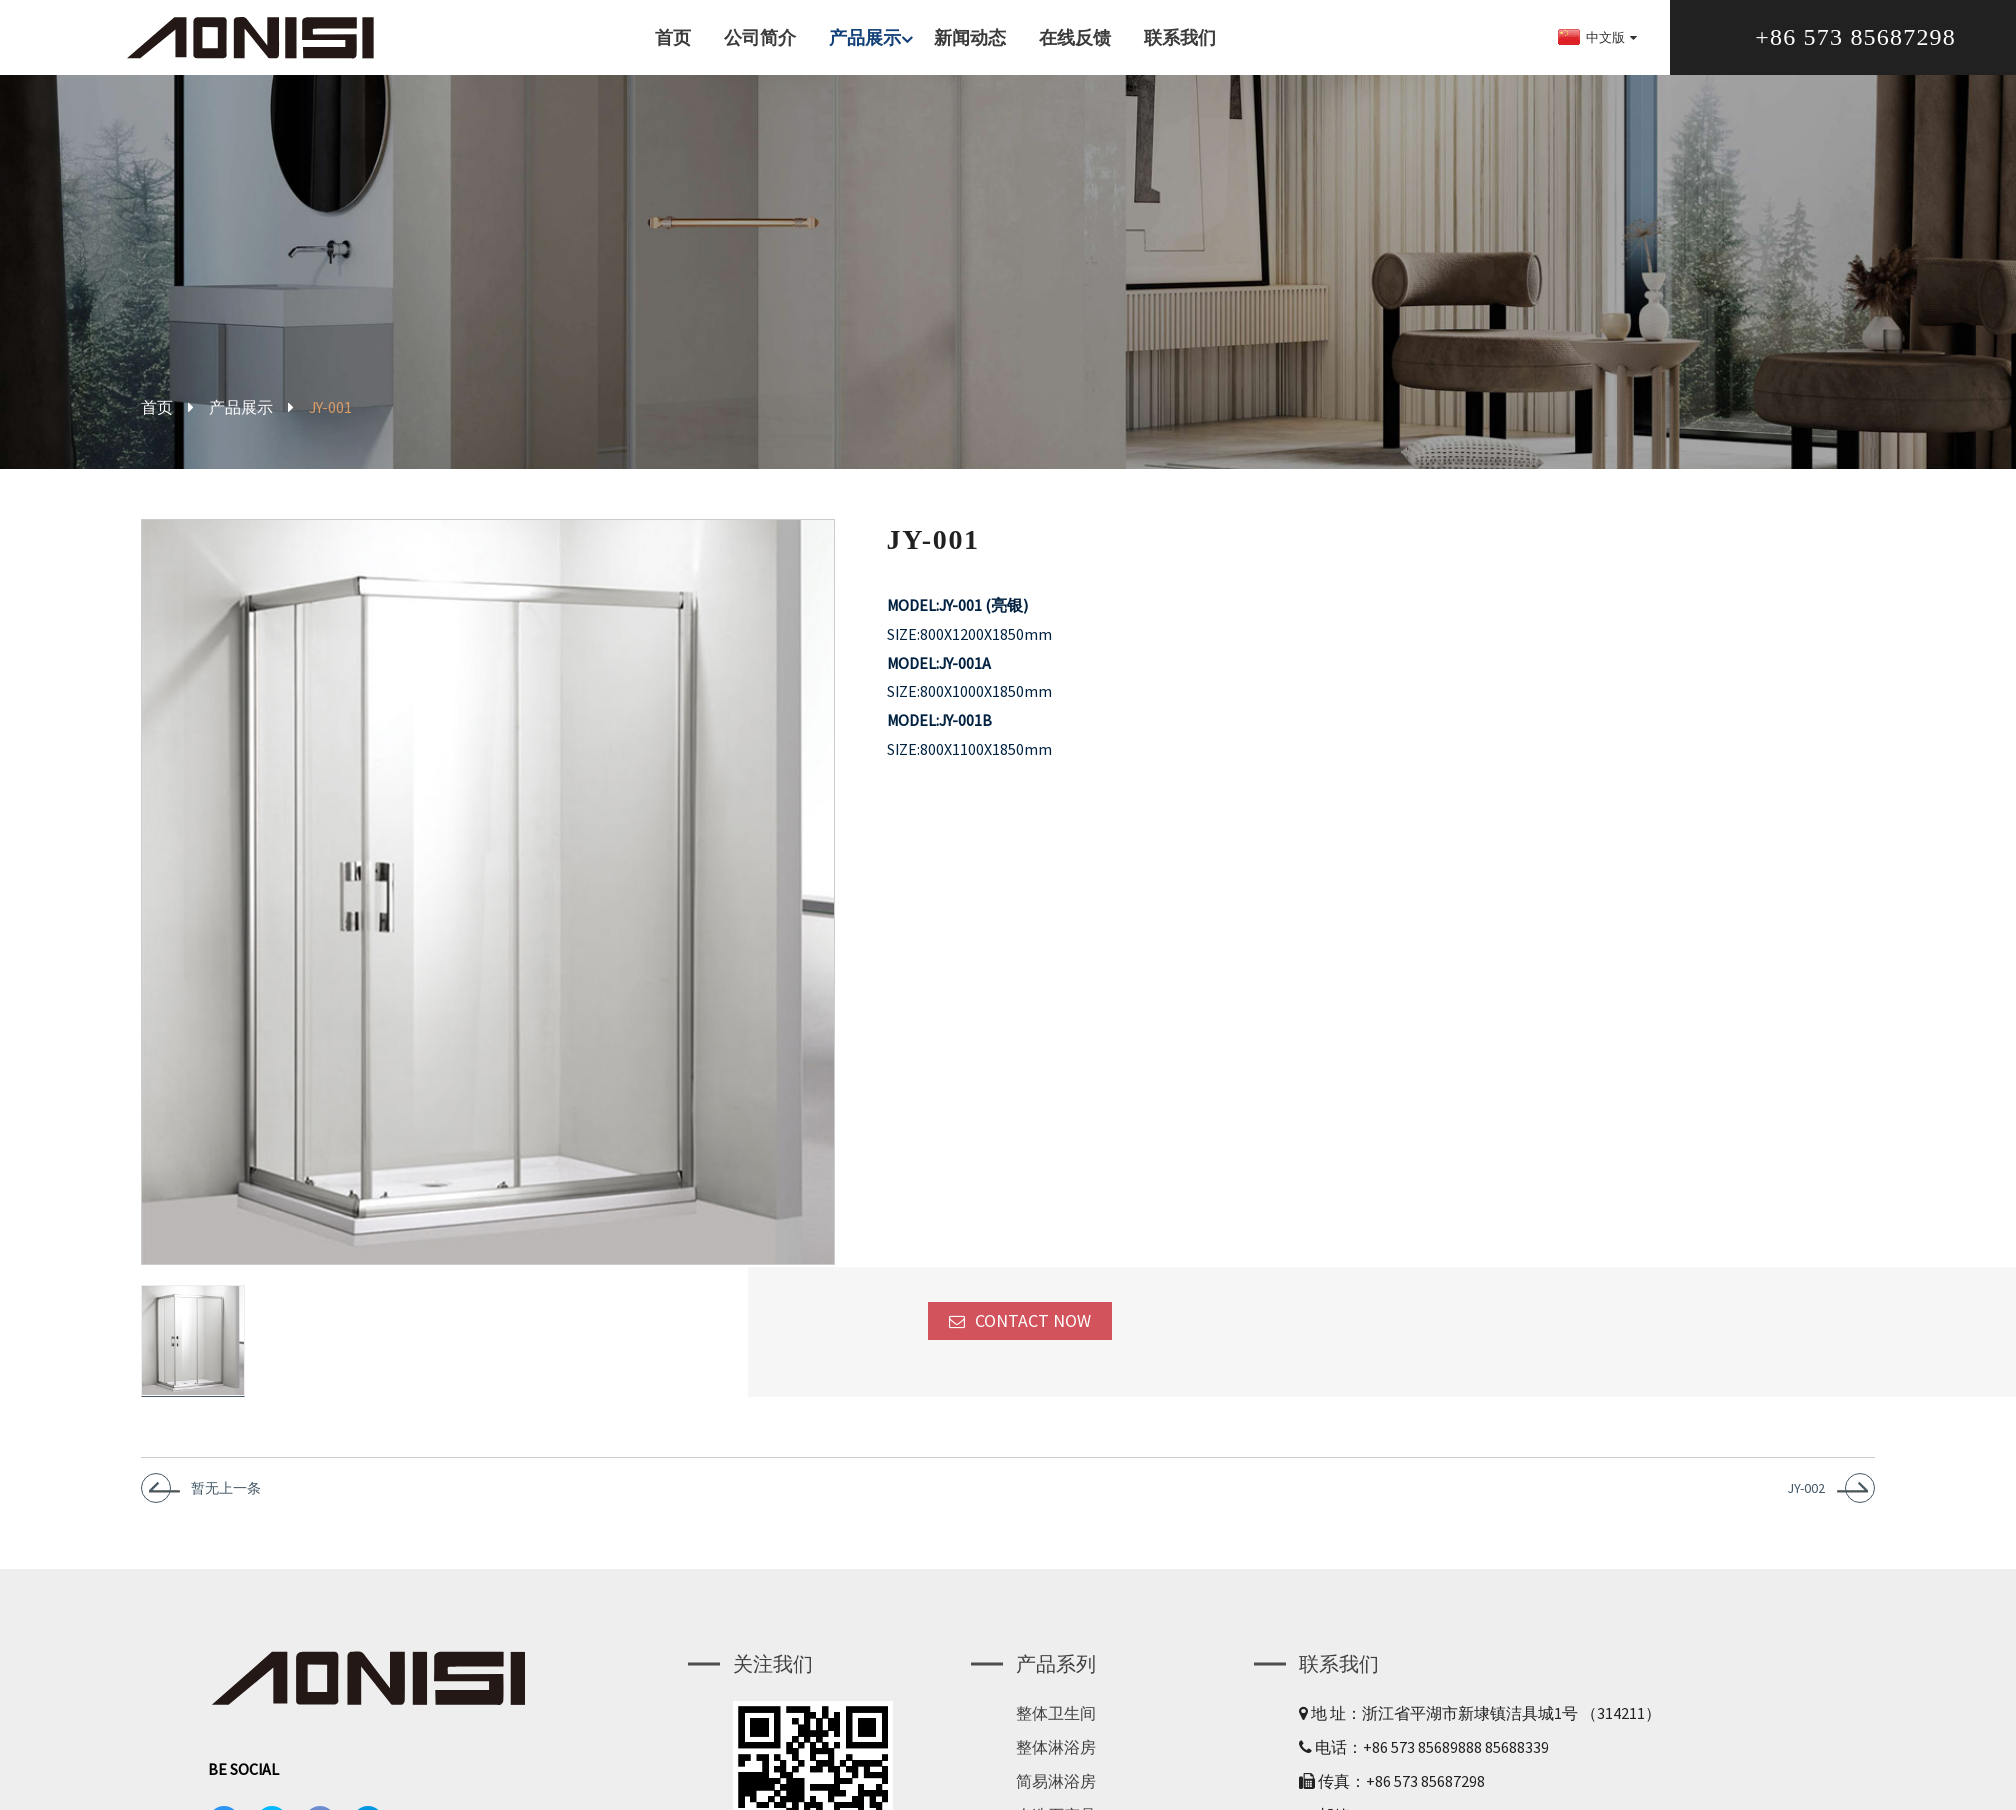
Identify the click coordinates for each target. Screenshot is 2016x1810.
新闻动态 (970, 37)
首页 (673, 37)
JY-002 (1806, 1503)
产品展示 (872, 37)
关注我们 (773, 1678)
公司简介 (760, 37)
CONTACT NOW (1033, 1335)
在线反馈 (1075, 37)
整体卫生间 (1056, 1728)
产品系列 (1056, 1678)
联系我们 (1180, 37)
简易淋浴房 (1056, 1796)
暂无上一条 (226, 1503)
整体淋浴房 (1056, 1762)
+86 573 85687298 (1855, 37)
